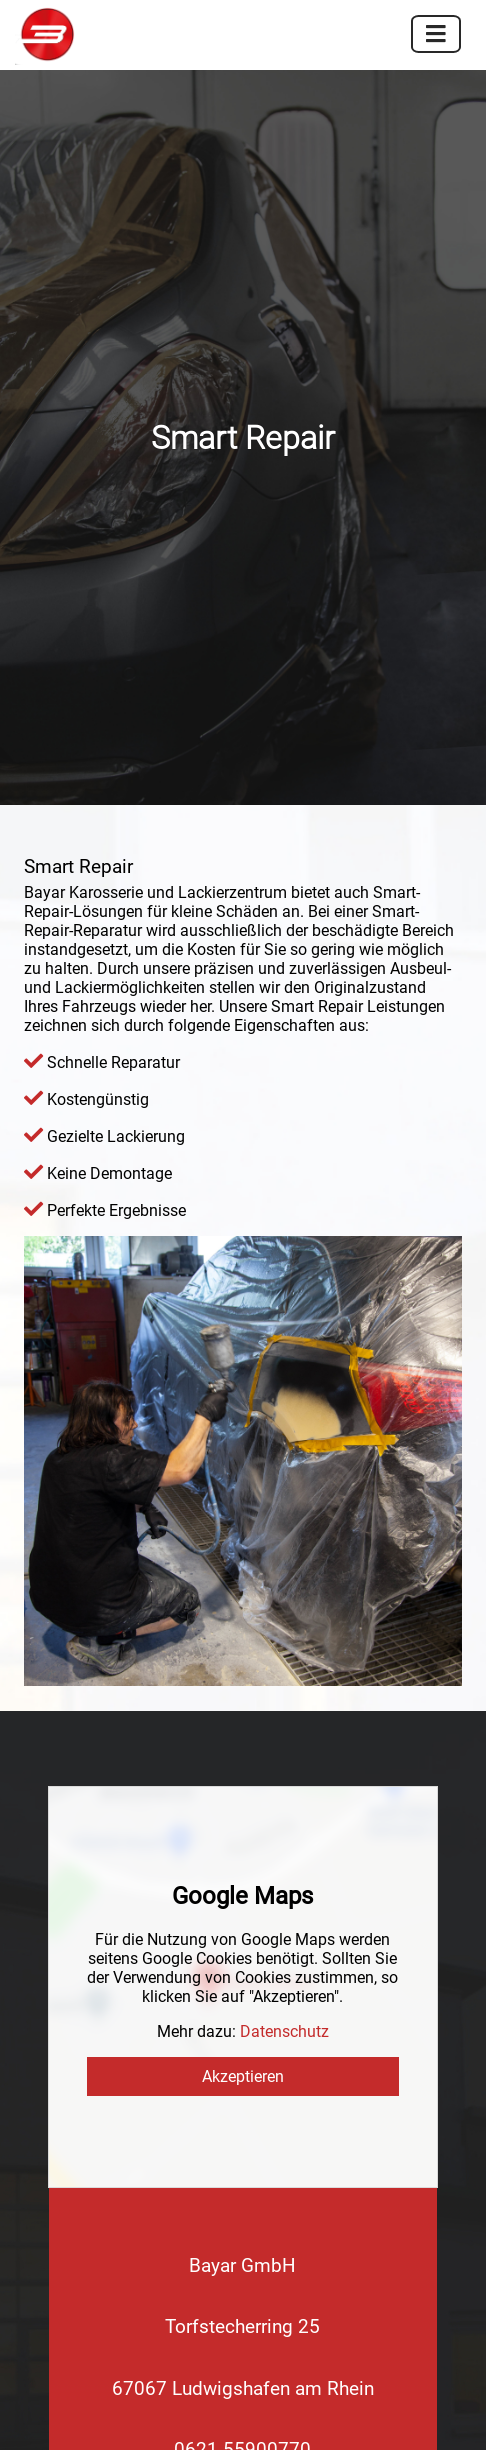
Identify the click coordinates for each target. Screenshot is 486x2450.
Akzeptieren (243, 1557)
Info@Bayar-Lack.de (243, 1991)
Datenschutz (284, 1512)
